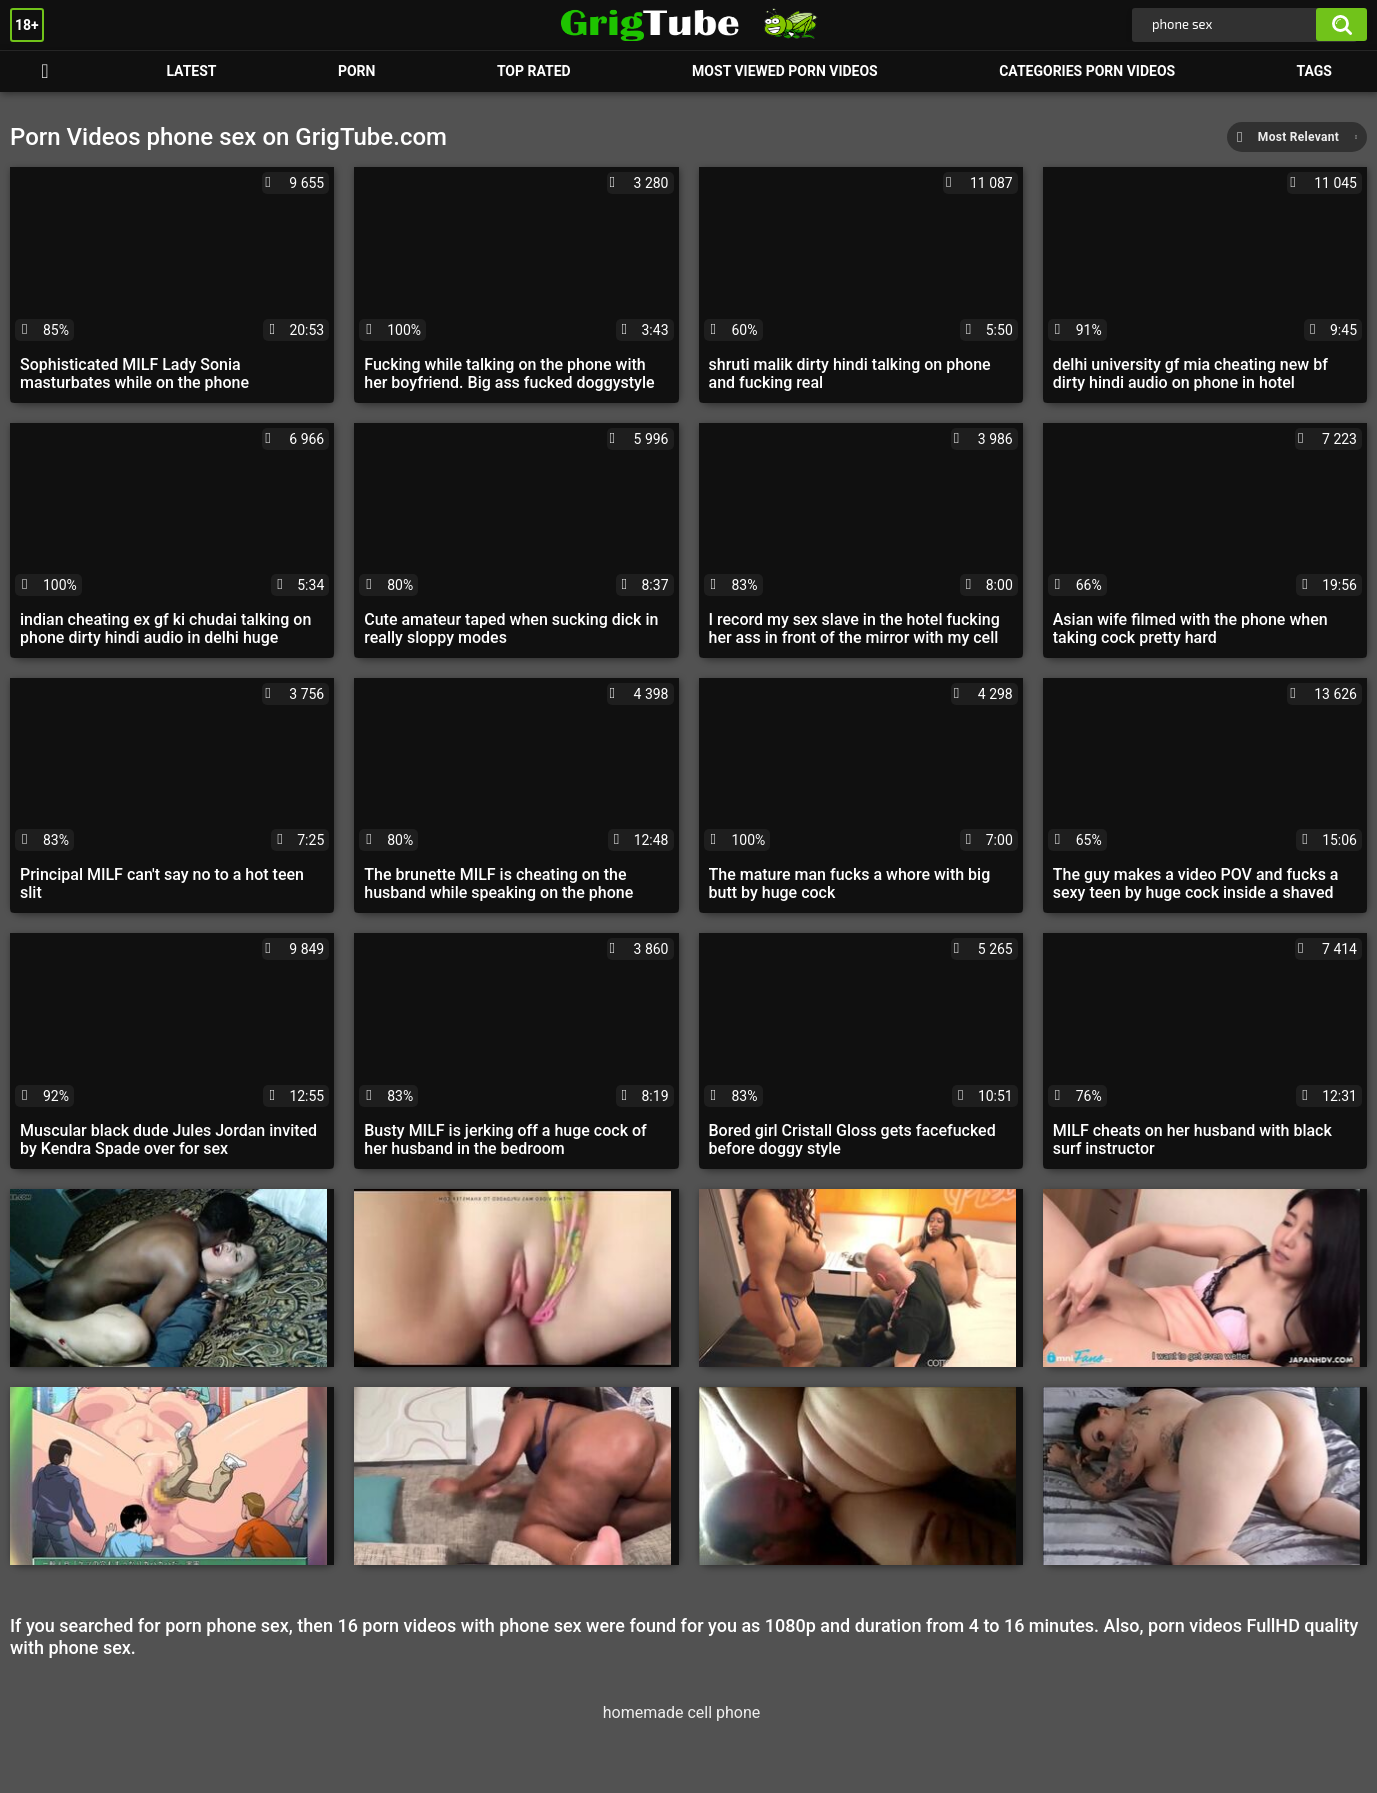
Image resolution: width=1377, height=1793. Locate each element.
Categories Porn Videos (1087, 71)
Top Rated (534, 71)
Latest (191, 71)
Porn (45, 71)
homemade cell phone (682, 1712)
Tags (1314, 71)
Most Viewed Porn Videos (785, 71)
